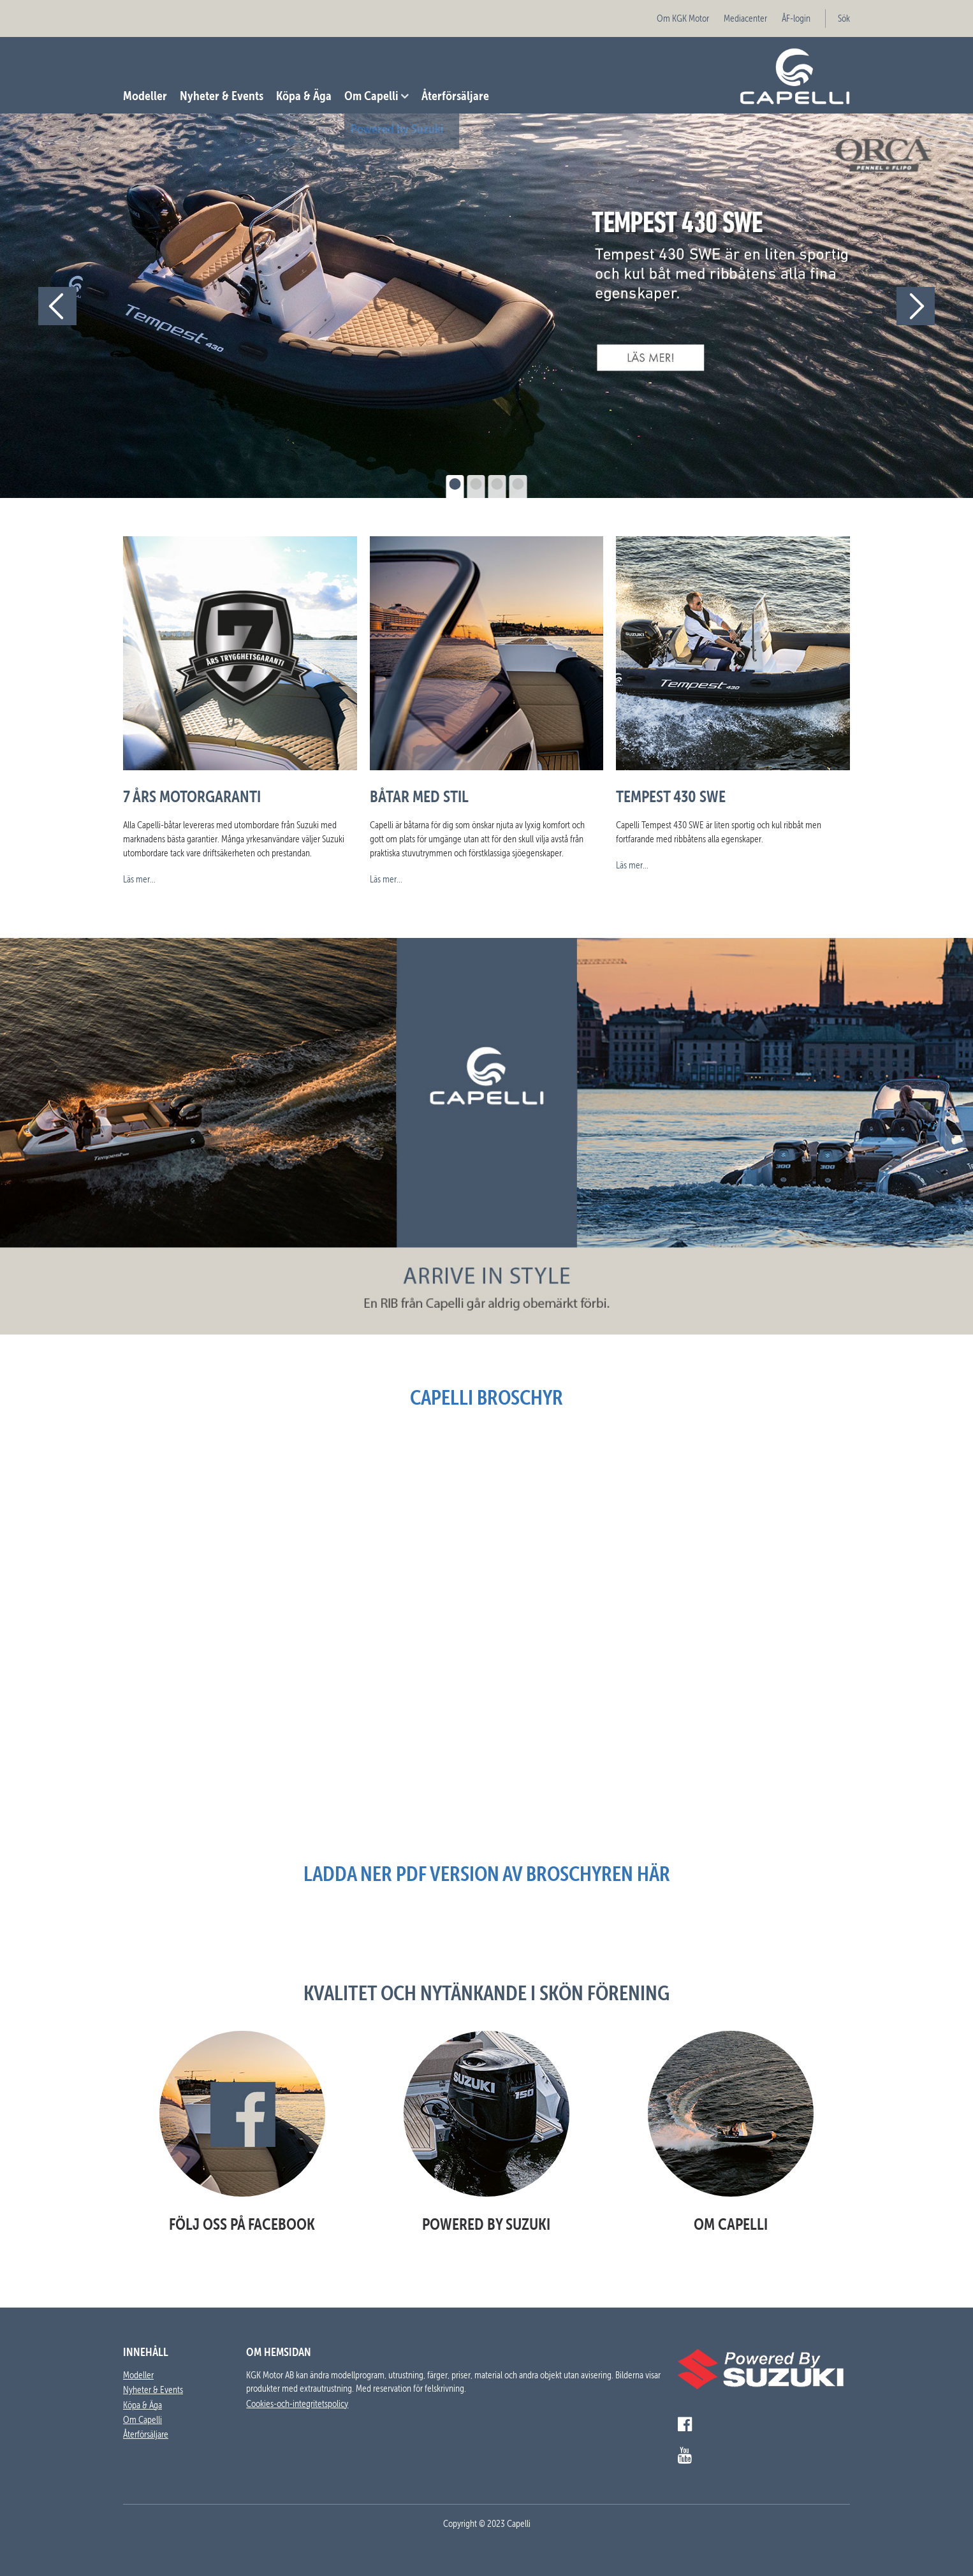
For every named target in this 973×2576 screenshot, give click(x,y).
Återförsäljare (455, 95)
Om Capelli (371, 95)
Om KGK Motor (683, 18)
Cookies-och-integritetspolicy (297, 2404)
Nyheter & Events (221, 95)
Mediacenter (745, 18)
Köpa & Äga (304, 95)
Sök (844, 18)
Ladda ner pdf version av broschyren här (487, 1873)
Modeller (145, 95)
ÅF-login (796, 18)
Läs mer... (139, 879)
